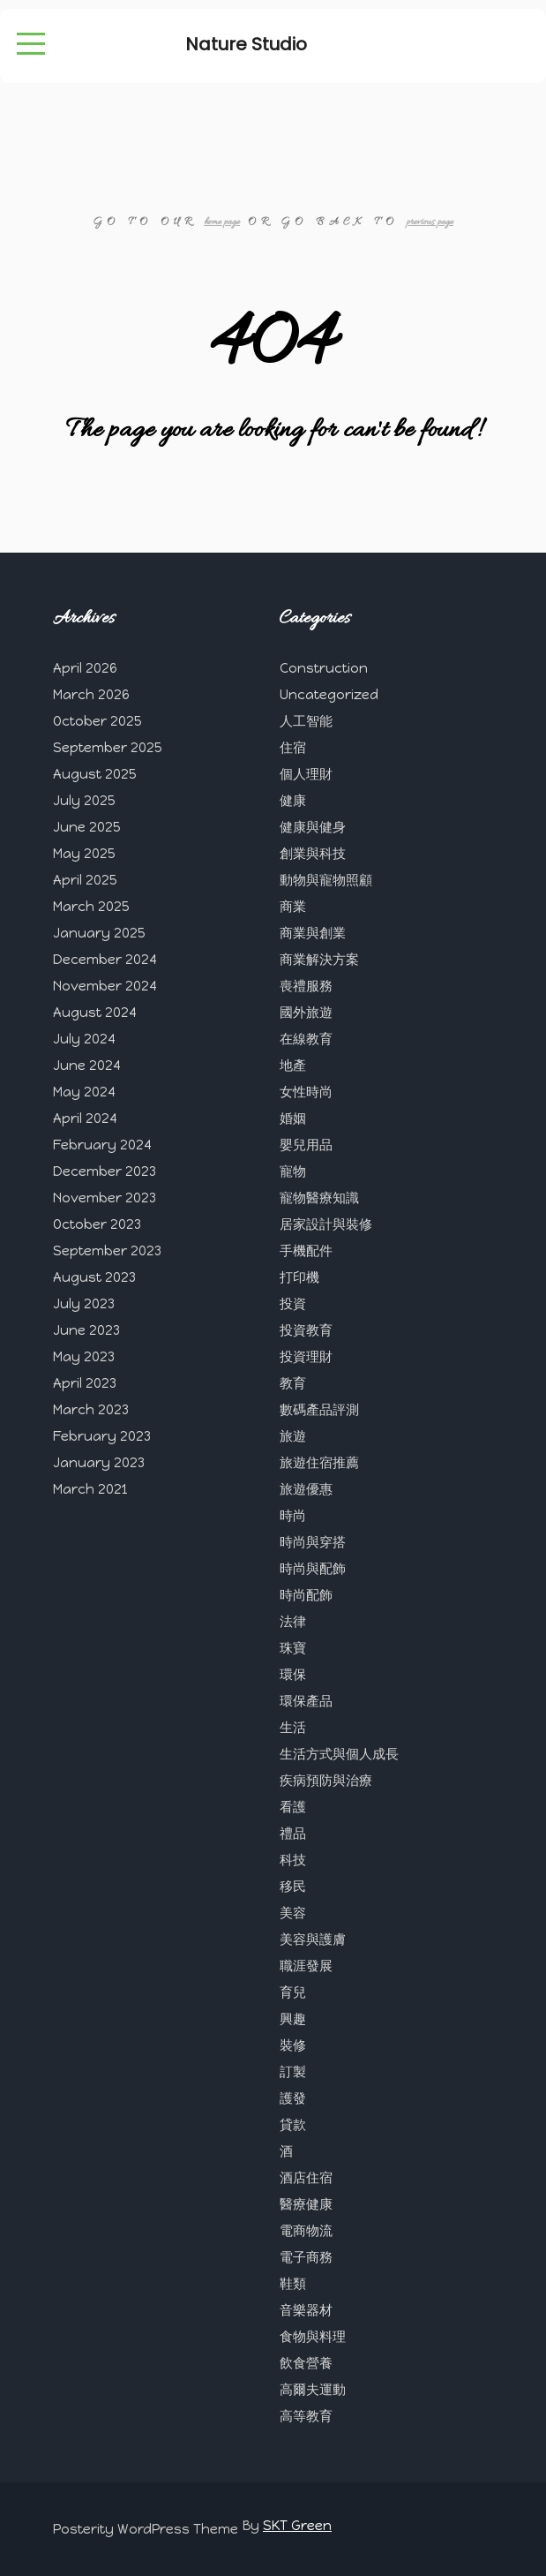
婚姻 (293, 1118)
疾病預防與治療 (326, 1781)
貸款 (293, 2125)
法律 (293, 1622)
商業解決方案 (319, 960)
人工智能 (306, 721)
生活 (293, 1728)
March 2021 (90, 1489)
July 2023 (84, 1304)
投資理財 (306, 1357)
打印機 (299, 1277)
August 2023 (94, 1277)
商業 (293, 907)
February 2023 (102, 1436)
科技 (293, 1860)
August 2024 (95, 1013)
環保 (293, 1675)
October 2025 (97, 721)
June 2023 (86, 1330)
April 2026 (85, 668)
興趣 (293, 2019)
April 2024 (85, 1118)
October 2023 (97, 1224)
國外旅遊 (306, 1013)
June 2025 (87, 827)
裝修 (293, 2045)
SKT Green (297, 2526)
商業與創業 (313, 933)
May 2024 (84, 1092)
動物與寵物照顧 (326, 880)
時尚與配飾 (313, 1569)
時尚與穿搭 (313, 1542)
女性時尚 (306, 1092)
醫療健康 (306, 2204)
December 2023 (104, 1171)
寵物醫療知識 (319, 1198)
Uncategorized (329, 695)
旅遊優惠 (306, 1489)
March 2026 (91, 695)
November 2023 (104, 1198)
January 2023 (99, 1463)
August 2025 (95, 774)
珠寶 (293, 1648)
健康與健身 (313, 827)
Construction (324, 668)
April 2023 (84, 1383)
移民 (293, 1886)
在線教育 (306, 1039)
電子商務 (306, 2257)
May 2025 (84, 854)
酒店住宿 (306, 2178)
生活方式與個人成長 (339, 1754)
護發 (293, 2098)
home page (222, 222)
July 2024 (84, 1039)
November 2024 (105, 986)
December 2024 (105, 960)
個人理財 (306, 774)
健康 (293, 801)
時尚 (293, 1516)
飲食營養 (306, 2363)
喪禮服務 (306, 986)
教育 (293, 1383)
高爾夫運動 (313, 2390)
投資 (293, 1304)
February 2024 (102, 1145)
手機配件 (306, 1251)
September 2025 (107, 748)
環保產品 (306, 1701)
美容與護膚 (313, 1939)
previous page (430, 222)
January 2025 (99, 933)
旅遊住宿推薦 (319, 1463)
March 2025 (91, 907)
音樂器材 (306, 2310)
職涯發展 (306, 1966)
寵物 (293, 1171)
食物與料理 (313, 2337)
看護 (293, 1807)
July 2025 (84, 801)
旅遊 (293, 1436)
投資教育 (306, 1330)
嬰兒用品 (306, 1145)
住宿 (293, 748)
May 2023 (84, 1357)
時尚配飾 (306, 1595)
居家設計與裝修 (326, 1224)
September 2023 (107, 1251)
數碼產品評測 (319, 1410)
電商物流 (306, 2231)
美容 (293, 1913)
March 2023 (91, 1410)
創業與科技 (313, 854)
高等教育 (306, 2416)
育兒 (293, 1992)
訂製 (293, 2072)
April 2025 (85, 880)
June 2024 (87, 1065)
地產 (293, 1065)
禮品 (293, 1834)
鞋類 (293, 2284)
